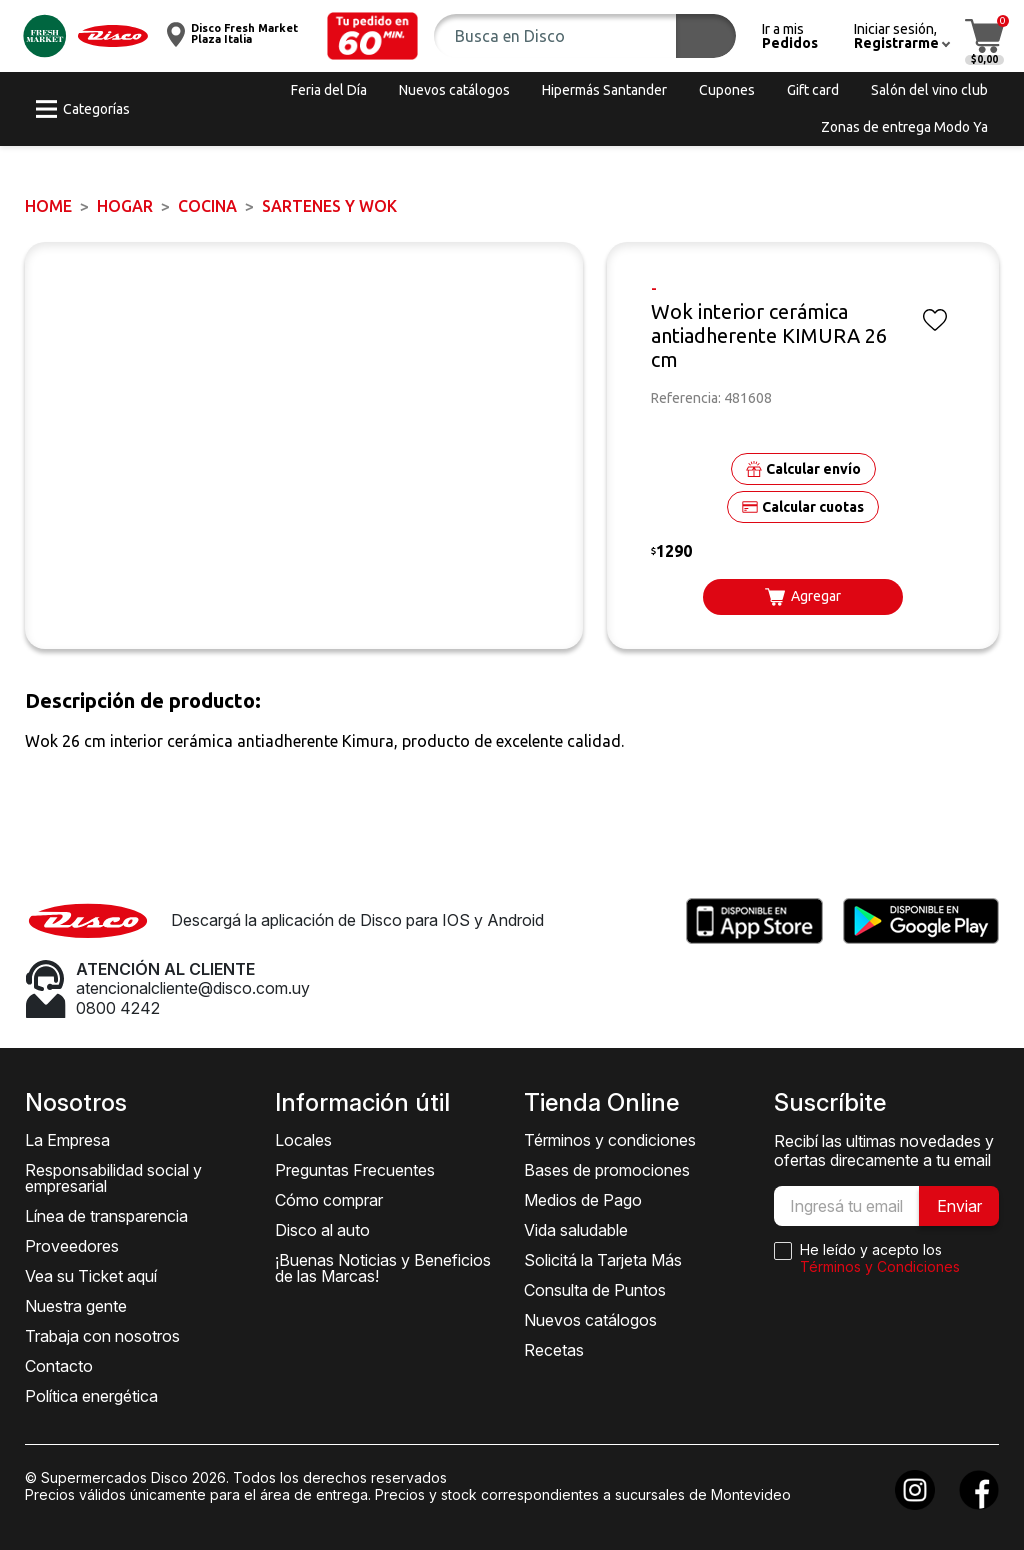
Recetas (554, 1350)
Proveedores (72, 1246)
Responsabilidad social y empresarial (113, 1178)
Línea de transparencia (106, 1216)
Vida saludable (576, 1230)
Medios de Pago (583, 1200)
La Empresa (67, 1140)
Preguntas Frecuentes (355, 1170)
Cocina (207, 206)
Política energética (91, 1396)
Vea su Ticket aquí (91, 1276)
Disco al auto (322, 1230)
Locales (303, 1140)
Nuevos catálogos (590, 1320)
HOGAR (125, 206)
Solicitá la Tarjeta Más (603, 1260)
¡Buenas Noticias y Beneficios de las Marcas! (383, 1268)
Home (48, 206)
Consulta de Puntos (595, 1290)
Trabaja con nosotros (102, 1336)
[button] (373, 36)
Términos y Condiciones (880, 1266)
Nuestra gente (76, 1306)
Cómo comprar (329, 1200)
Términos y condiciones (610, 1140)
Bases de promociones (607, 1170)
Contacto (59, 1366)
